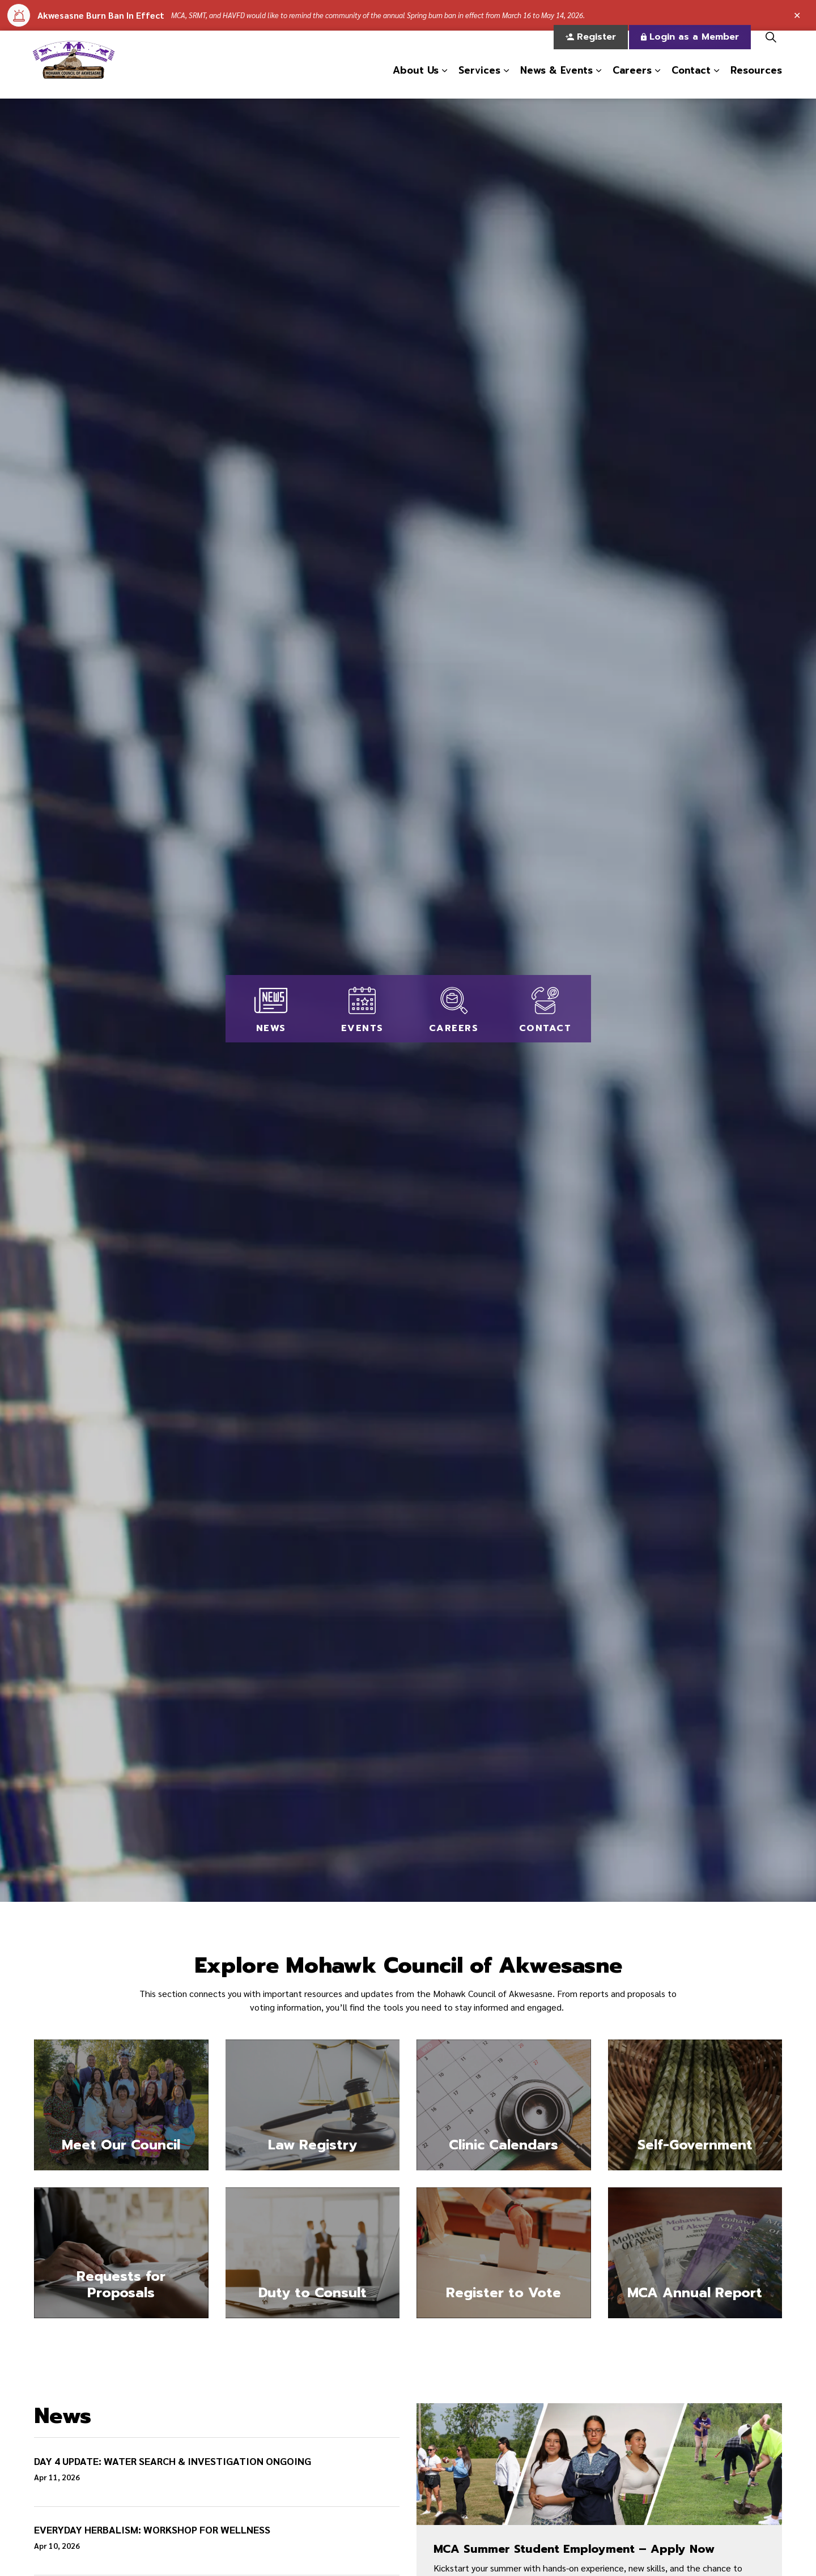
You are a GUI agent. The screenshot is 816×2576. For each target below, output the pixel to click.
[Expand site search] (770, 48)
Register (590, 47)
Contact (691, 81)
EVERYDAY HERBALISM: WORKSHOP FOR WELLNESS (152, 2529)
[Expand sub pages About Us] (444, 82)
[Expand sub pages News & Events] (598, 82)
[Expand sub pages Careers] (657, 82)
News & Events (556, 81)
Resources (756, 81)
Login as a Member (690, 47)
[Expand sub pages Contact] (716, 82)
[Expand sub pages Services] (506, 82)
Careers (632, 81)
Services (479, 81)
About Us (416, 81)
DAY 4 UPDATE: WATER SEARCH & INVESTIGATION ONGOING (172, 2461)
